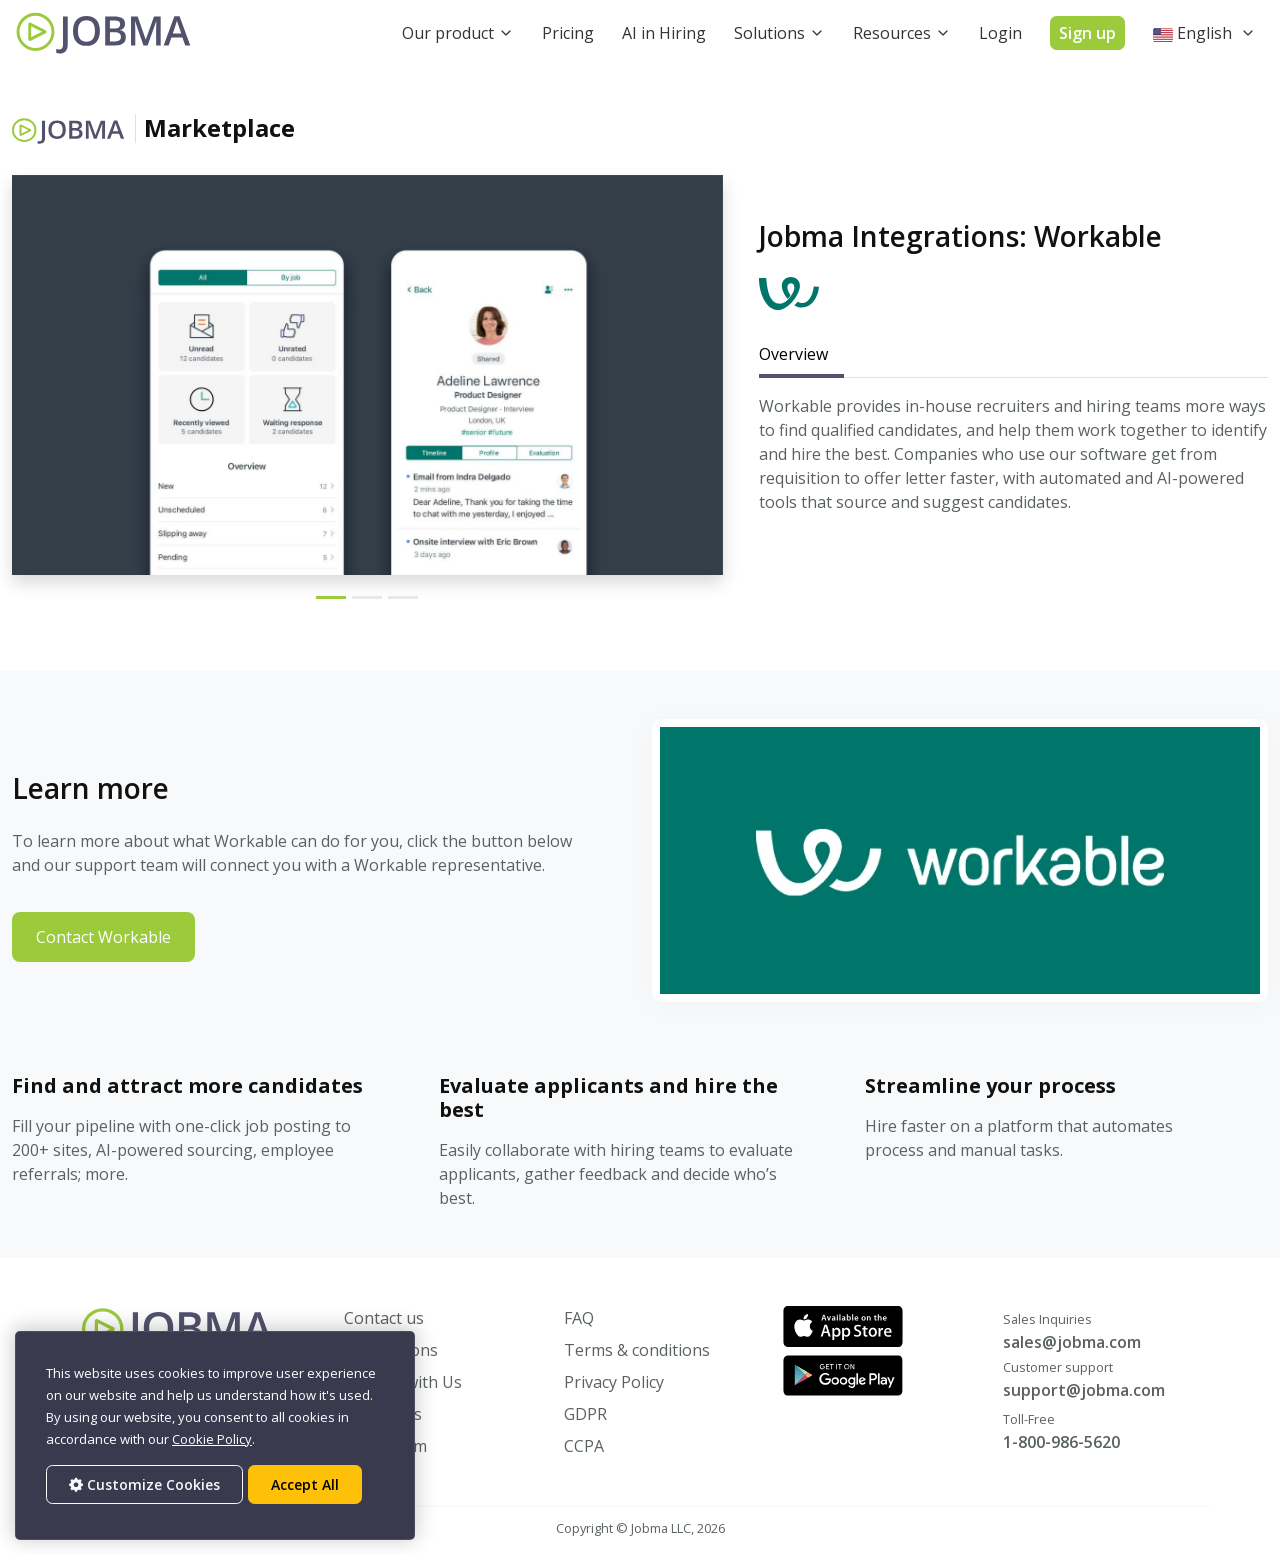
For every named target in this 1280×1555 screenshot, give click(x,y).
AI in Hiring (664, 33)
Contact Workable (103, 937)
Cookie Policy (212, 1439)
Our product (448, 33)
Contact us (384, 1318)
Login (1000, 33)
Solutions (769, 33)
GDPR (585, 1414)
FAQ (579, 1318)
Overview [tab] (793, 354)
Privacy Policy (614, 1382)
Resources (892, 33)
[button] (1204, 33)
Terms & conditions (637, 1350)
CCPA (584, 1446)
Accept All (305, 1484)
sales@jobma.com (1072, 1342)
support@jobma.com (1084, 1390)
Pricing (568, 33)
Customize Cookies (144, 1484)
